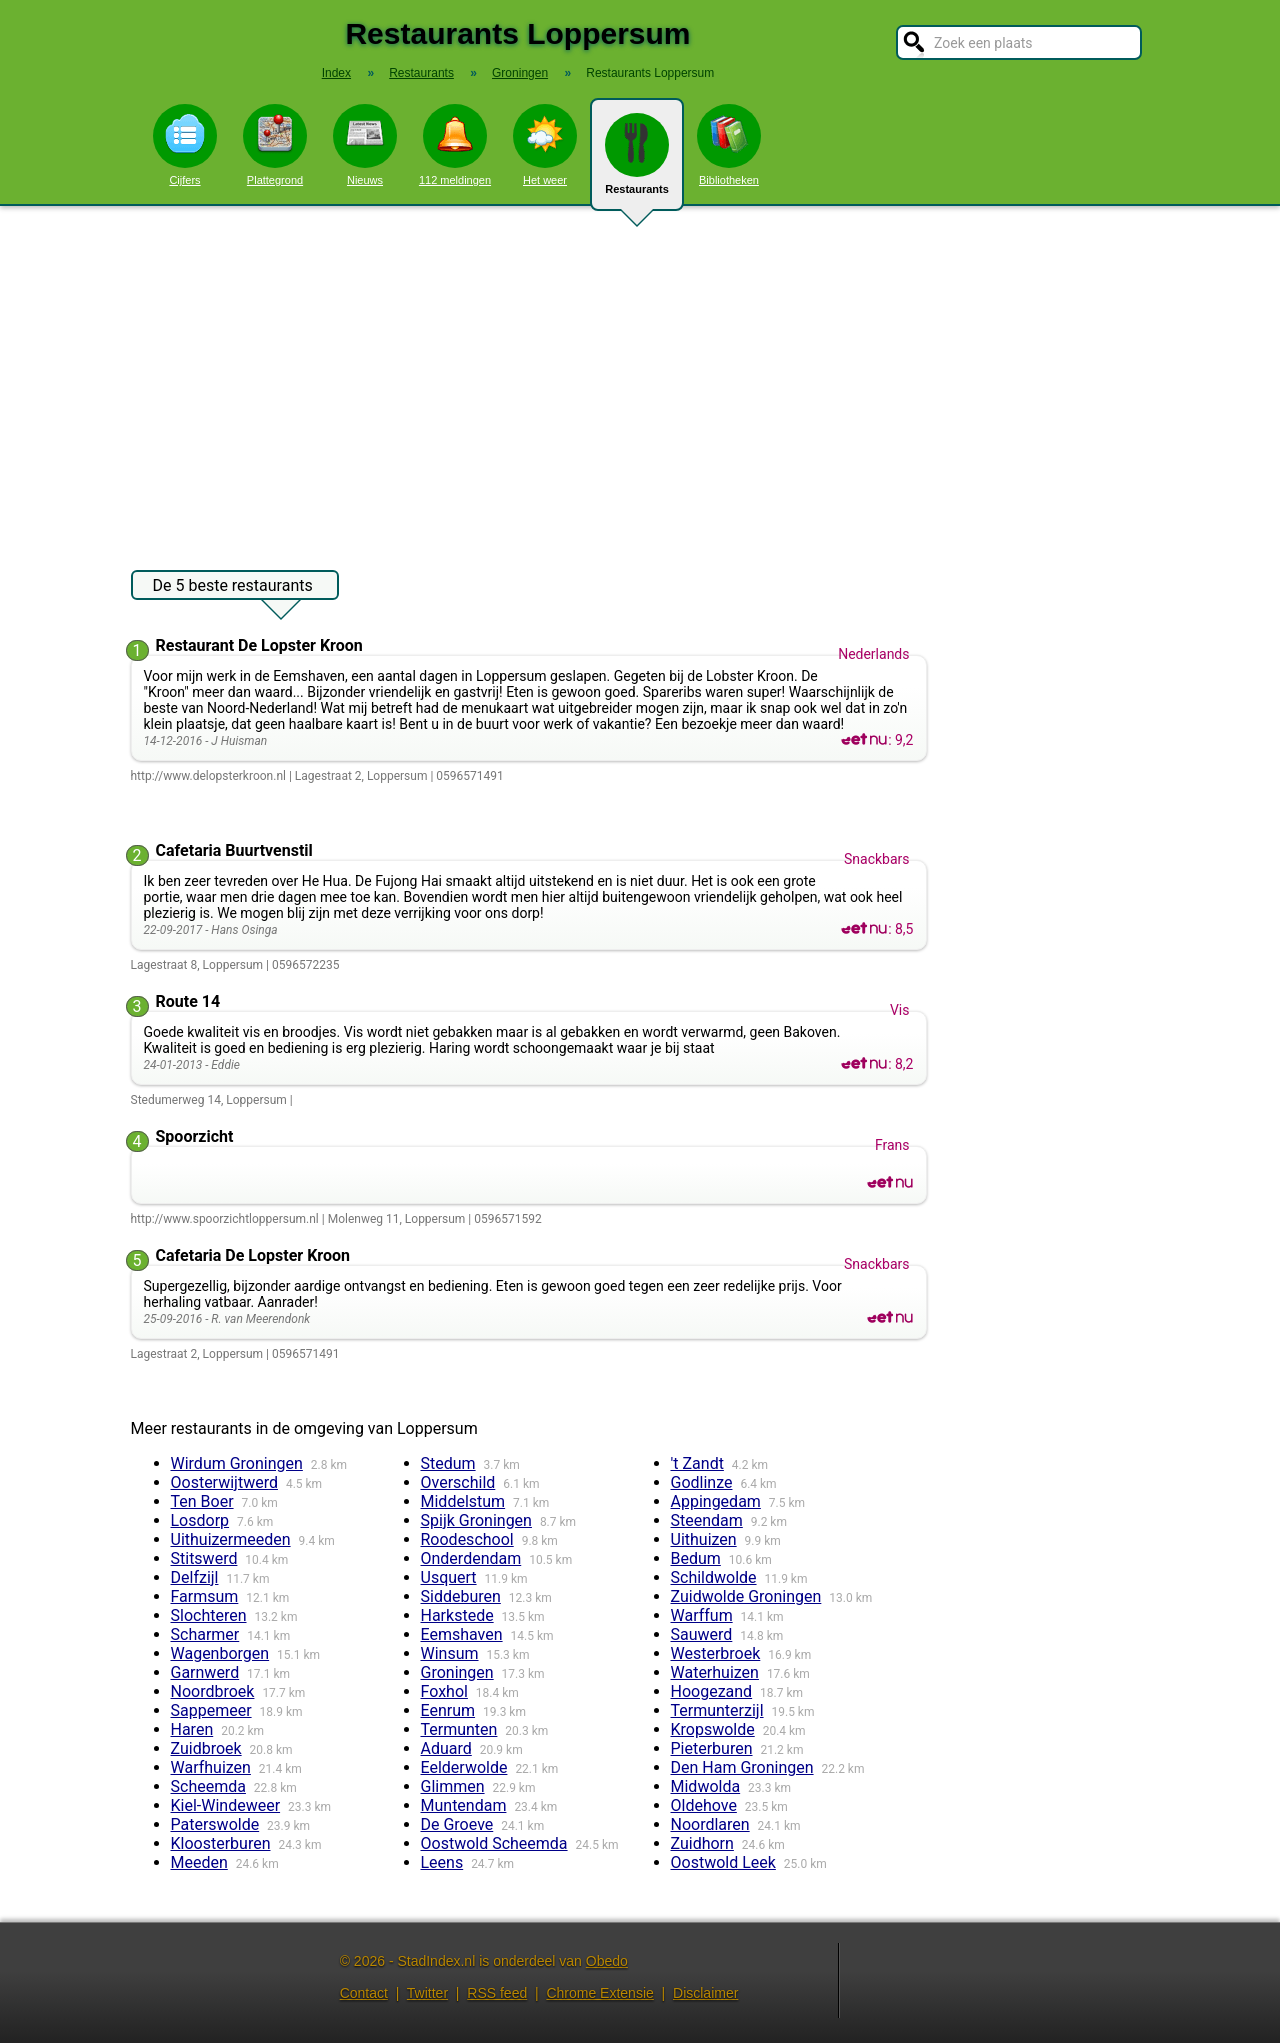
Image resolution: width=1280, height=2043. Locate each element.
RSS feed (497, 1993)
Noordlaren (710, 1824)
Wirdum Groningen (237, 1463)
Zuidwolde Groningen (746, 1596)
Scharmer (205, 1634)
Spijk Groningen (476, 1520)
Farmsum (205, 1596)
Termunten (459, 1729)
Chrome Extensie (599, 1993)
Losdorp (200, 1520)
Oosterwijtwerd (224, 1482)
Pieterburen (712, 1748)
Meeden (199, 1862)
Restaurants (637, 162)
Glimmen (453, 1786)
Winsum (450, 1653)
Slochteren (209, 1615)
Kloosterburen (221, 1843)
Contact (364, 1993)
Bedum (696, 1558)
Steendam (707, 1520)
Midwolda (706, 1786)
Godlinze (702, 1482)
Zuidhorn (702, 1843)
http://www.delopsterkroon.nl (208, 776)
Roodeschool (467, 1539)
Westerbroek (716, 1653)
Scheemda (208, 1786)
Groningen (457, 1672)
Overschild (458, 1482)
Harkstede (457, 1615)
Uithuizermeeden (231, 1539)
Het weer (545, 145)
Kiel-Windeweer (226, 1805)
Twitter (427, 1993)
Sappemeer (211, 1710)
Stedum (448, 1463)
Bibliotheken (729, 145)
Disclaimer (705, 1993)
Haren (192, 1729)
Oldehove (704, 1805)
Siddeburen (461, 1596)
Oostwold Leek (723, 1862)
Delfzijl (195, 1577)
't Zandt (697, 1463)
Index (336, 73)
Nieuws (365, 145)
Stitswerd (204, 1558)
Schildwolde (714, 1577)
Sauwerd (702, 1634)
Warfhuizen (211, 1767)
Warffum (702, 1615)
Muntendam (464, 1805)
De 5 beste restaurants (233, 588)
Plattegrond (275, 145)
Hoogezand (712, 1691)
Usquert (449, 1577)
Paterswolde (215, 1824)
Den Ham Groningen (742, 1767)
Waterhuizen (715, 1672)
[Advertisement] (640, 378)
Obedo (607, 1961)
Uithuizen (704, 1539)
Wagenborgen (220, 1653)
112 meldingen (455, 145)
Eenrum (448, 1710)
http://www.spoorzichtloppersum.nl (225, 1219)
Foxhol (444, 1691)
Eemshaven (462, 1634)
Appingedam (716, 1501)
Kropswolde (713, 1729)
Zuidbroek (206, 1748)
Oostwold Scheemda (494, 1843)
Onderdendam (471, 1558)
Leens (442, 1862)
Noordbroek (213, 1691)
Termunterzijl (717, 1710)
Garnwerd (205, 1672)
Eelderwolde (464, 1767)
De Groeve (457, 1824)
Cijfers (185, 145)
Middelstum (463, 1501)
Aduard (446, 1748)
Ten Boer (202, 1501)
